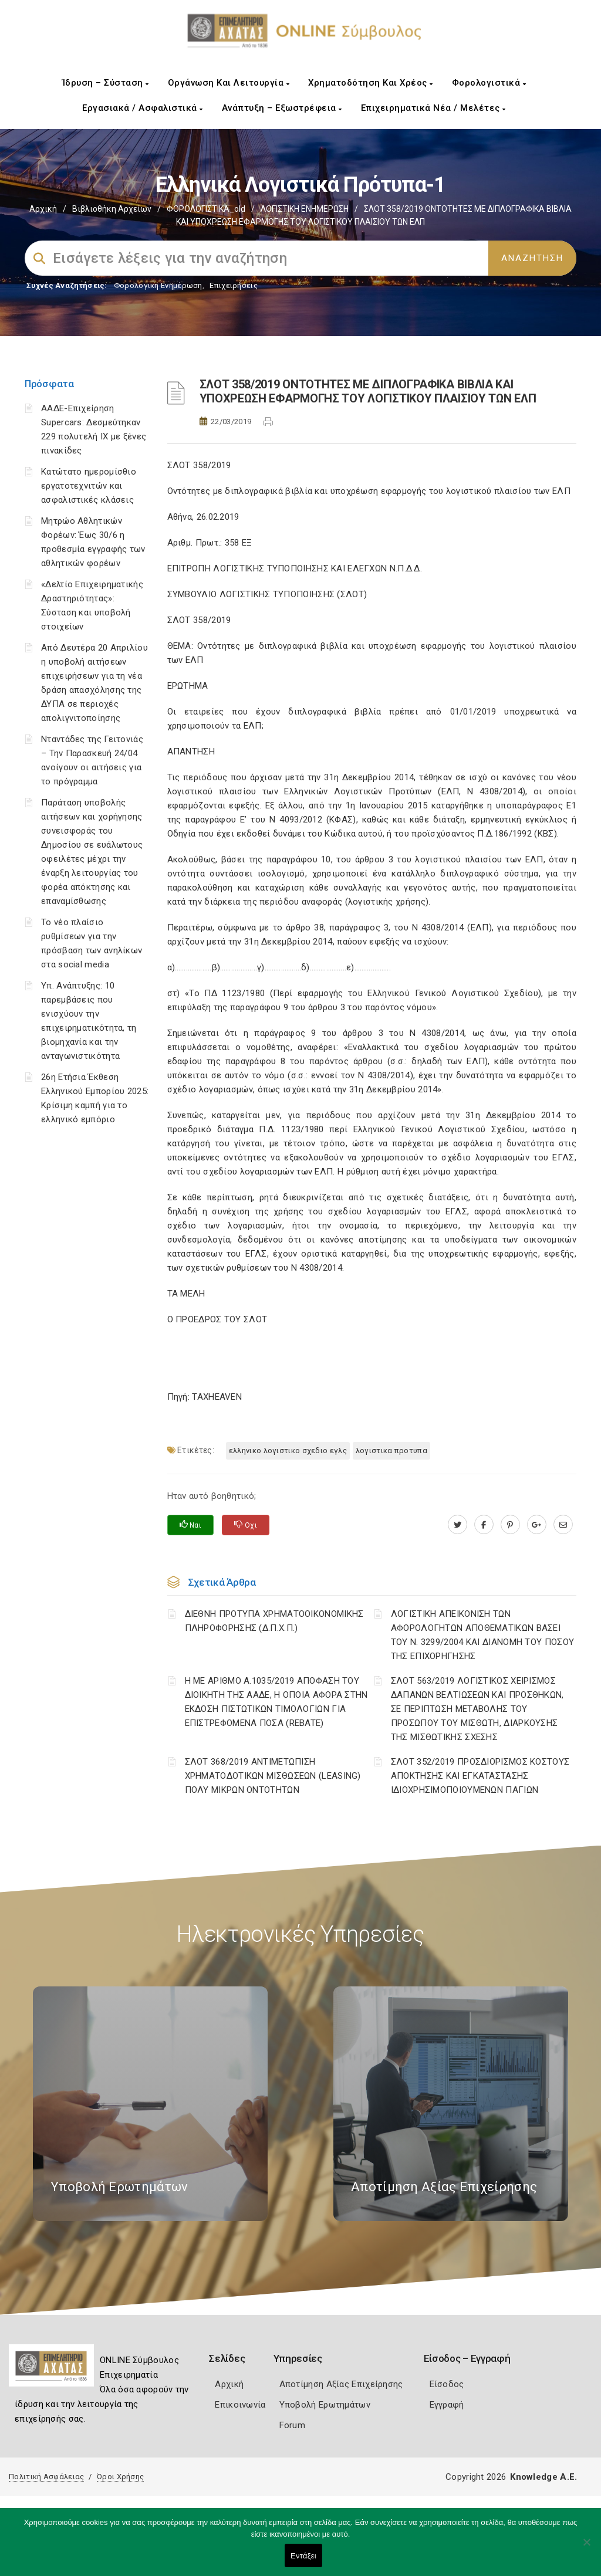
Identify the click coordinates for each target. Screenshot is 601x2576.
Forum (292, 2425)
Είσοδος (447, 2384)
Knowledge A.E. (543, 2477)
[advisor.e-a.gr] (563, 1524)
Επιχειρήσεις (234, 285)
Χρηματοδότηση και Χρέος (370, 82)
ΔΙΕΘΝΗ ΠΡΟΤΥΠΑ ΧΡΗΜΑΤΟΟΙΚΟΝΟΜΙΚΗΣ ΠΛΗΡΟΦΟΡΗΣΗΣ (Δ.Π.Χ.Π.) (274, 1621)
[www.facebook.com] (484, 1524)
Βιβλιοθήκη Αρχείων (111, 209)
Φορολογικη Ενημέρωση (158, 285)
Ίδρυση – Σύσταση (105, 82)
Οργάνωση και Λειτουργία (229, 82)
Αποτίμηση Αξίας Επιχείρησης (341, 2384)
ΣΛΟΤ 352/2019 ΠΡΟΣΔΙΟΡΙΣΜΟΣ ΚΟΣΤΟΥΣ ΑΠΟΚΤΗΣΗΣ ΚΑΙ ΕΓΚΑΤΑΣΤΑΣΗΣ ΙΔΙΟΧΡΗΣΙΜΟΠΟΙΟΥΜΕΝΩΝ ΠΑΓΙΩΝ (480, 1775)
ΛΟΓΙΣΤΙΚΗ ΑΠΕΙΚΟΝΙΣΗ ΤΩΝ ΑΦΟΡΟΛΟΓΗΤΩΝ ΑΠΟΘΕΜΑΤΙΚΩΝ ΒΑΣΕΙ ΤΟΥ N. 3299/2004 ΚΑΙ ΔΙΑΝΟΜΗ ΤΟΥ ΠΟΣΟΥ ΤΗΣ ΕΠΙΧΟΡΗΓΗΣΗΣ (482, 1635)
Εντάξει (303, 2555)
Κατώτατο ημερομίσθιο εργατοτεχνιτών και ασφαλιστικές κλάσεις (88, 485)
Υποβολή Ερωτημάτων (324, 2404)
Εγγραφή (447, 2404)
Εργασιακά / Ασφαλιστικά (142, 108)
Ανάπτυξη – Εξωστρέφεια (282, 108)
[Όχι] (586, 2548)
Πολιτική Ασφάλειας (46, 2476)
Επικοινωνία (240, 2404)
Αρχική (43, 209)
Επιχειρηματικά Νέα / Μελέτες (433, 108)
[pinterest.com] (510, 1524)
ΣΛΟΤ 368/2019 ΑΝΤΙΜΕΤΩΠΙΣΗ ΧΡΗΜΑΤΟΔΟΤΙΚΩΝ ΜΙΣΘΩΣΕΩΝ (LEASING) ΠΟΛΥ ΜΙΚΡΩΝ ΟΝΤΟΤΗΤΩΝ (273, 1775)
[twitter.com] (457, 1524)
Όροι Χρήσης (120, 2476)
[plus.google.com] (537, 1524)
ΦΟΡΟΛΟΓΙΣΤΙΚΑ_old (206, 209)
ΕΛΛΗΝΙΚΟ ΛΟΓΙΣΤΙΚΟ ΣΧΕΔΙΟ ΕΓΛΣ (288, 1450)
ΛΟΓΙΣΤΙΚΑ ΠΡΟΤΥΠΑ (391, 1450)
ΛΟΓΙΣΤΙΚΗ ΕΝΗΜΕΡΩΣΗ (305, 209)
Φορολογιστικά (489, 82)
